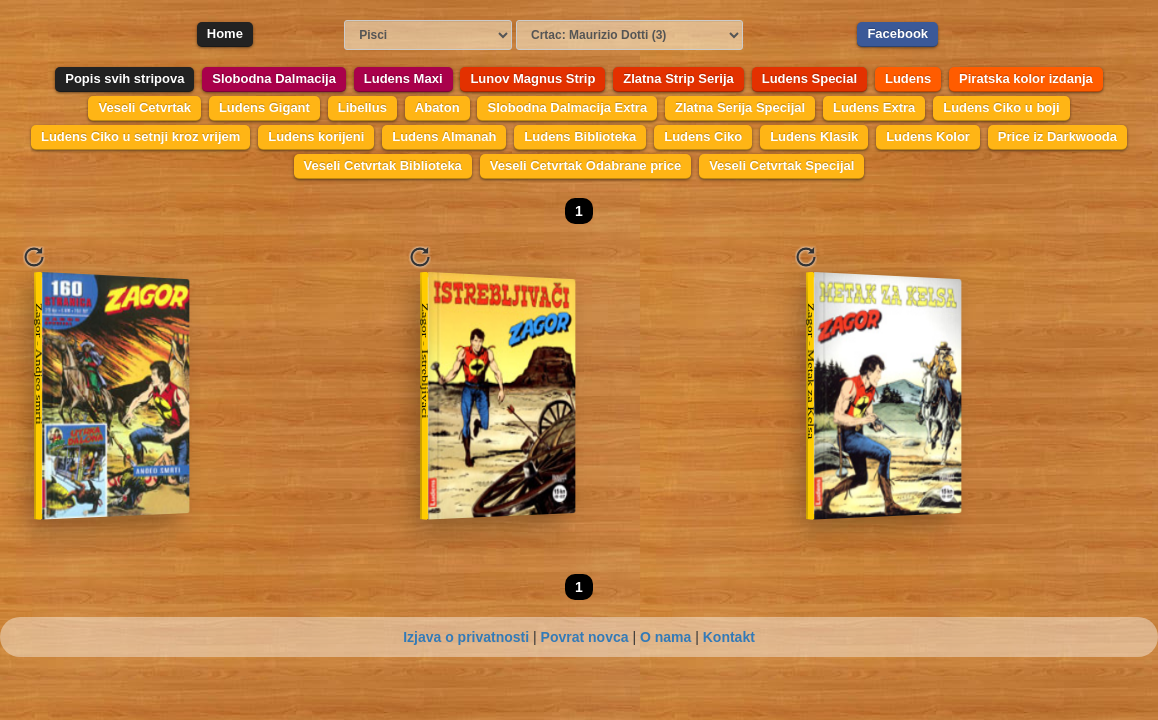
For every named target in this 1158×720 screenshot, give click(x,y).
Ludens (908, 78)
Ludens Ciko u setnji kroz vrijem (140, 136)
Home (225, 33)
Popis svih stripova (124, 78)
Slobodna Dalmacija (274, 78)
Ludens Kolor (928, 136)
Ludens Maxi (403, 78)
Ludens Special (809, 78)
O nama (665, 637)
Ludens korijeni (316, 136)
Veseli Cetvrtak (144, 107)
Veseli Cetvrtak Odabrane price (585, 165)
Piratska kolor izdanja (1026, 78)
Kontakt (729, 637)
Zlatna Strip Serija (678, 78)
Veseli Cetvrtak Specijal (781, 165)
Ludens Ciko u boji (1001, 107)
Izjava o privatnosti (466, 637)
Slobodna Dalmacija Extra (567, 107)
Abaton (437, 107)
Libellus (362, 107)
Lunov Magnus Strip (532, 78)
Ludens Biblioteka (580, 136)
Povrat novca (585, 637)
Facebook (897, 33)
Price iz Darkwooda (1057, 136)
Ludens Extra (874, 107)
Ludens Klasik (814, 136)
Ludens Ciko (703, 136)
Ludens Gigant (264, 107)
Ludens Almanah (444, 136)
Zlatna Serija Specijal (740, 107)
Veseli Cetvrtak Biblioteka (383, 165)
